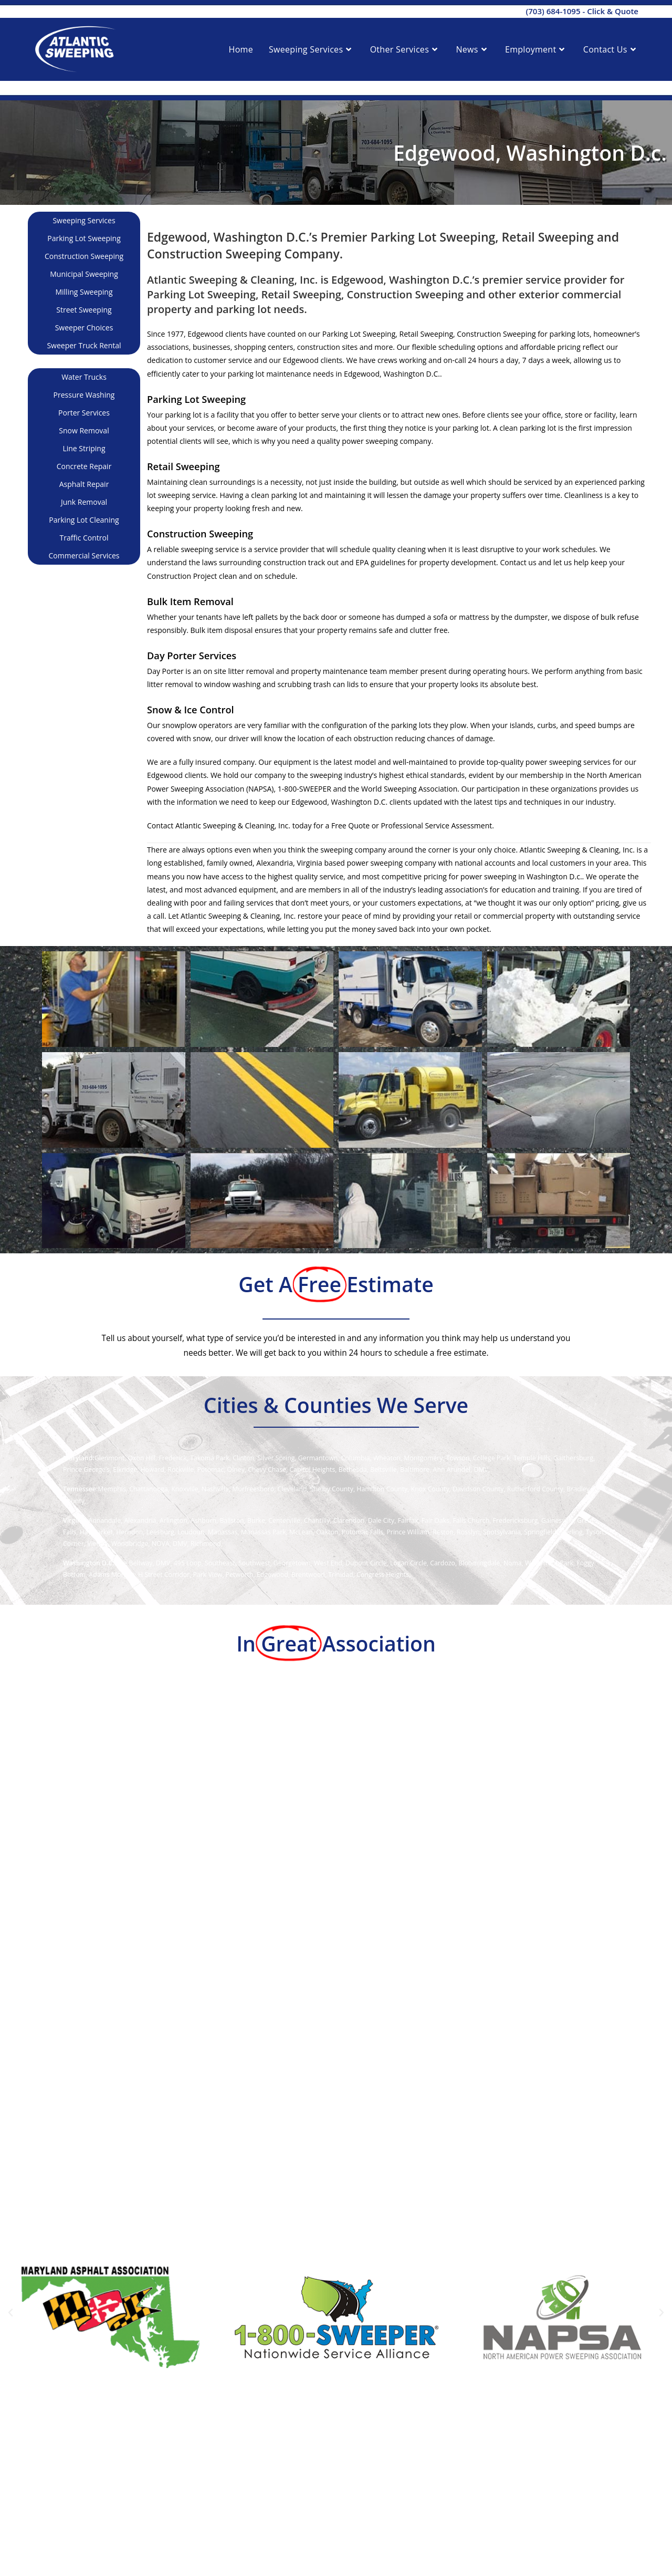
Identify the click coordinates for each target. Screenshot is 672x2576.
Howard (152, 1469)
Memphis (111, 1488)
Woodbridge (130, 1543)
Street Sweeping (83, 310)
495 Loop (188, 1563)
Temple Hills (531, 1457)
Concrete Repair (84, 466)
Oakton (327, 1532)
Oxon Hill (142, 1457)
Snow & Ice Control (190, 709)
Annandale (104, 1520)
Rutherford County (535, 1488)
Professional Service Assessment (436, 825)
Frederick (172, 1457)
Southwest (254, 1563)
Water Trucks (84, 377)
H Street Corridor (164, 1574)
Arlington (173, 1520)
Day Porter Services (191, 655)
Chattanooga (148, 1488)
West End (328, 1563)
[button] (10, 2313)
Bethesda (353, 1469)
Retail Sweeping (183, 466)
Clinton (243, 1457)
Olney (236, 1469)
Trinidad (340, 1574)
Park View (208, 1574)
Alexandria (140, 1520)
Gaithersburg (573, 1457)
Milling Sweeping (83, 292)
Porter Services (84, 413)
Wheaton (387, 1457)
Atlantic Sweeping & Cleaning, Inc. (232, 825)
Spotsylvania (502, 1532)
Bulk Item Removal (190, 601)
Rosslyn (468, 1532)
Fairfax (408, 1520)
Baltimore (414, 1469)
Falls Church (471, 1520)
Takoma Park (209, 1457)
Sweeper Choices (84, 328)
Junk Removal (84, 502)
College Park (491, 1457)
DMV (481, 1469)
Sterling (571, 1532)
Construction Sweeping (84, 256)
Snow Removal (84, 430)
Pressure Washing (84, 395)
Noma (512, 1563)
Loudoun (190, 1532)
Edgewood (272, 1574)
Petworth (240, 1574)
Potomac (210, 1469)
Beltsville (383, 1469)
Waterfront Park (549, 1563)
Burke (256, 1520)
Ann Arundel (452, 1469)
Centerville (284, 1520)
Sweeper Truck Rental (84, 345)
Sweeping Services (83, 220)
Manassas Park (263, 1532)
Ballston (231, 1520)
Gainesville (557, 1520)
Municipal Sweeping (84, 274)
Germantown (318, 1457)
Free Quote (350, 825)
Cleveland (292, 1488)
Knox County (430, 1488)
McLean (301, 1532)
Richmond (206, 1543)
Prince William (407, 1532)
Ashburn (203, 1520)
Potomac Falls (362, 1532)
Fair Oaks (435, 1520)
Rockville (180, 1469)
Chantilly (317, 1520)
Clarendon (349, 1520)
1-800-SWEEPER (304, 789)
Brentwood (308, 1574)
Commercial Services (84, 555)
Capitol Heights (312, 1469)
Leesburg (160, 1532)
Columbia (355, 1457)
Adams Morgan (111, 1574)
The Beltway (134, 1563)
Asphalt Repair (84, 484)
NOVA (161, 1543)
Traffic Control (84, 538)
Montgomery (423, 1457)
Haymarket (96, 1532)
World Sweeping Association (409, 789)
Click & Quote (612, 11)
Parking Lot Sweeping (84, 238)
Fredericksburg (515, 1520)
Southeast (220, 1563)
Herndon (129, 1532)
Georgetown (292, 1563)
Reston (443, 1532)
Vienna (97, 1543)
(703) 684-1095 (553, 11)
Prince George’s (86, 1469)
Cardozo (442, 1563)
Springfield (540, 1532)
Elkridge (125, 1469)
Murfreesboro (253, 1488)
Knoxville (184, 1488)
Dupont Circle (365, 1563)
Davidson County (478, 1488)
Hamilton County (381, 1488)
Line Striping (83, 448)
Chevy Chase (267, 1469)
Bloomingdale (479, 1563)
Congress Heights (382, 1574)
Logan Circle (408, 1563)
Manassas (223, 1532)
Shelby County (331, 1488)
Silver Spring (276, 1457)
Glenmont (109, 1457)
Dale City (381, 1520)
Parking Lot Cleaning (84, 520)
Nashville (215, 1488)
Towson (458, 1457)
